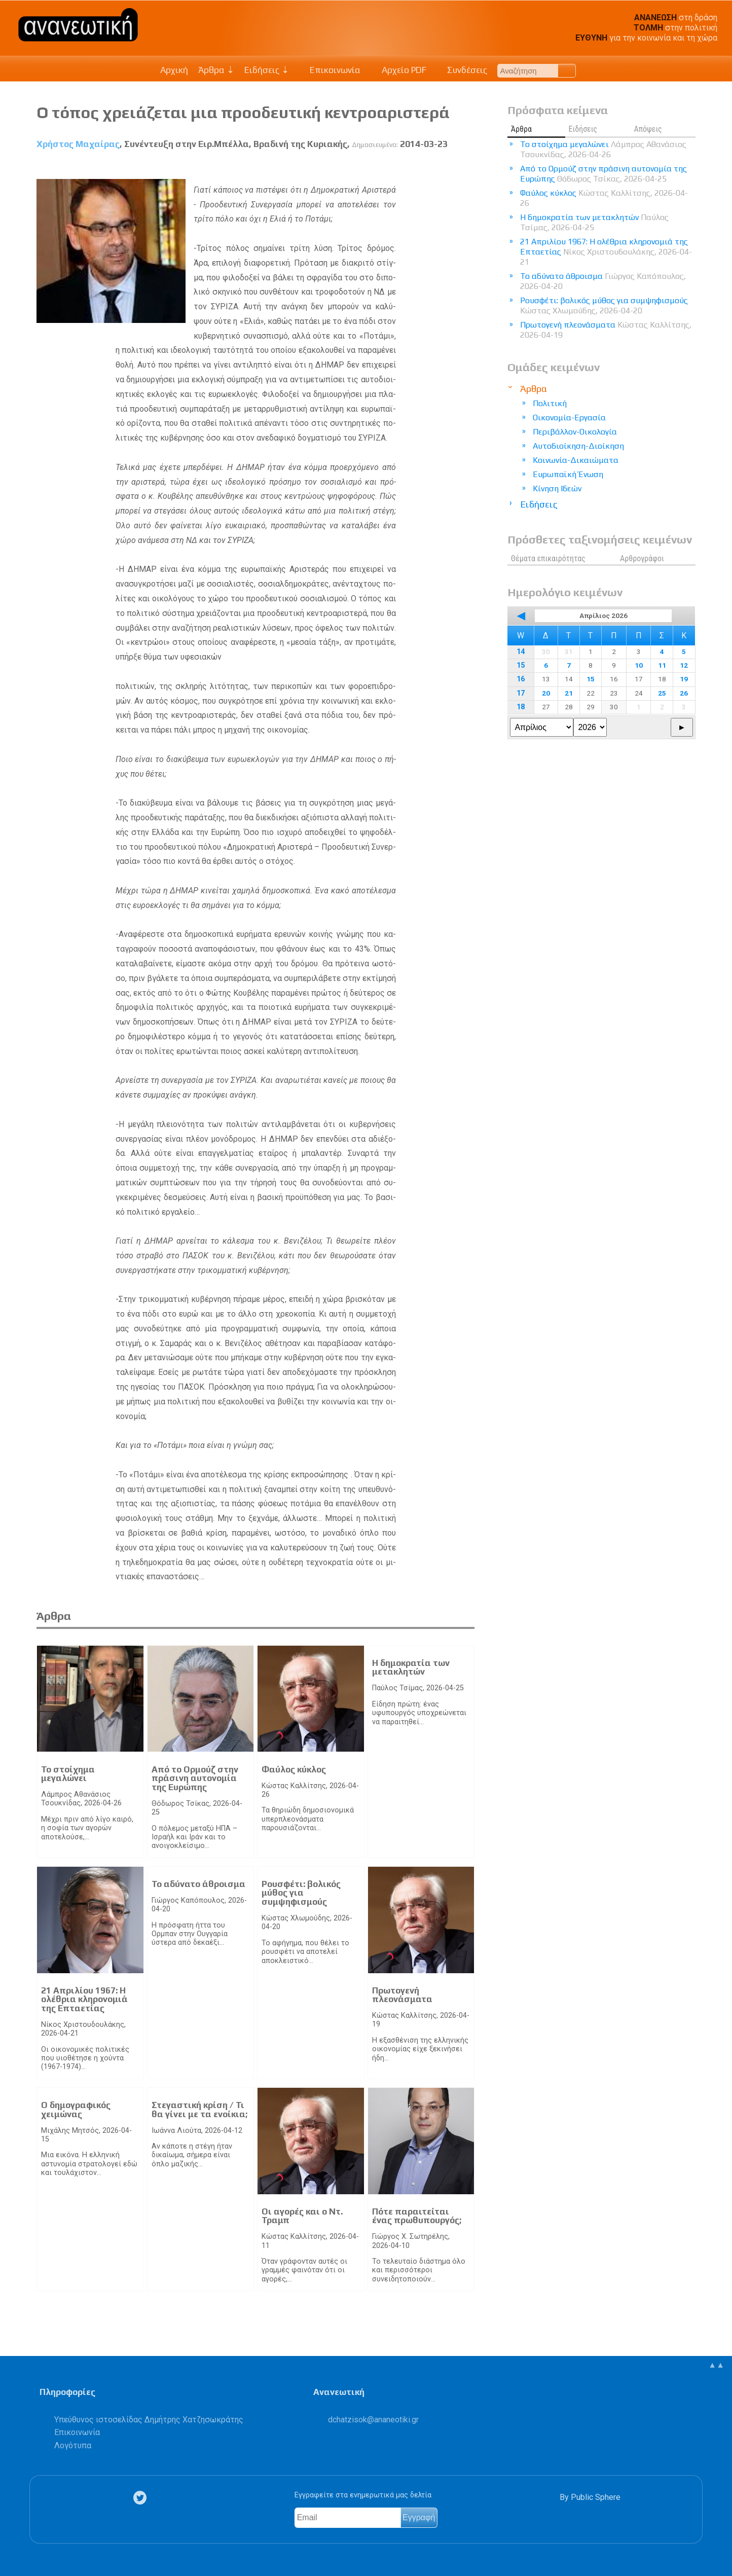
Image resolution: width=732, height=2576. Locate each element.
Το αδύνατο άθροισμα (198, 1884)
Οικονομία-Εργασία (569, 417)
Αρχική (174, 70)
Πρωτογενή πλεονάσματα (402, 1995)
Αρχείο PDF (398, 70)
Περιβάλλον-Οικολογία (575, 432)
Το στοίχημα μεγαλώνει (68, 1774)
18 (521, 707)
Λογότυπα (72, 2445)
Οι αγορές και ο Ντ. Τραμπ (302, 2216)
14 (521, 651)
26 (684, 693)
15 (521, 665)
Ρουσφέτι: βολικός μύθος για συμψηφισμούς (301, 1893)
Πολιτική (550, 403)
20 (546, 693)
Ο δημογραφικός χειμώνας (76, 2109)
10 (639, 665)
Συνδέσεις (462, 70)
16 (521, 679)
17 (521, 693)
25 (662, 693)
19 (684, 679)
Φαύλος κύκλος (294, 1769)
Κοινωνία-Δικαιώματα (575, 460)
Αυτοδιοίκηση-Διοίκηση (578, 446)
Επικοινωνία (330, 70)
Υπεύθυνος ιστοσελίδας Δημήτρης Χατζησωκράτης (148, 2419)
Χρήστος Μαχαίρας (78, 144)
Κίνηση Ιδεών (557, 488)
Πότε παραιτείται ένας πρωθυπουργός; (416, 2216)
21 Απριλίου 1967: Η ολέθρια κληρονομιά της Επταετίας (84, 1999)
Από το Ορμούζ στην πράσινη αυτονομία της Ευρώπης (195, 1778)
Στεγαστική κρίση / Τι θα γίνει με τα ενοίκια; (199, 2109)
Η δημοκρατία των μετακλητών (411, 1667)
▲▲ (716, 2365)
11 (662, 665)
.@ (373, 2419)
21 (569, 693)
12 (684, 665)
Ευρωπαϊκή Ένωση (568, 474)
